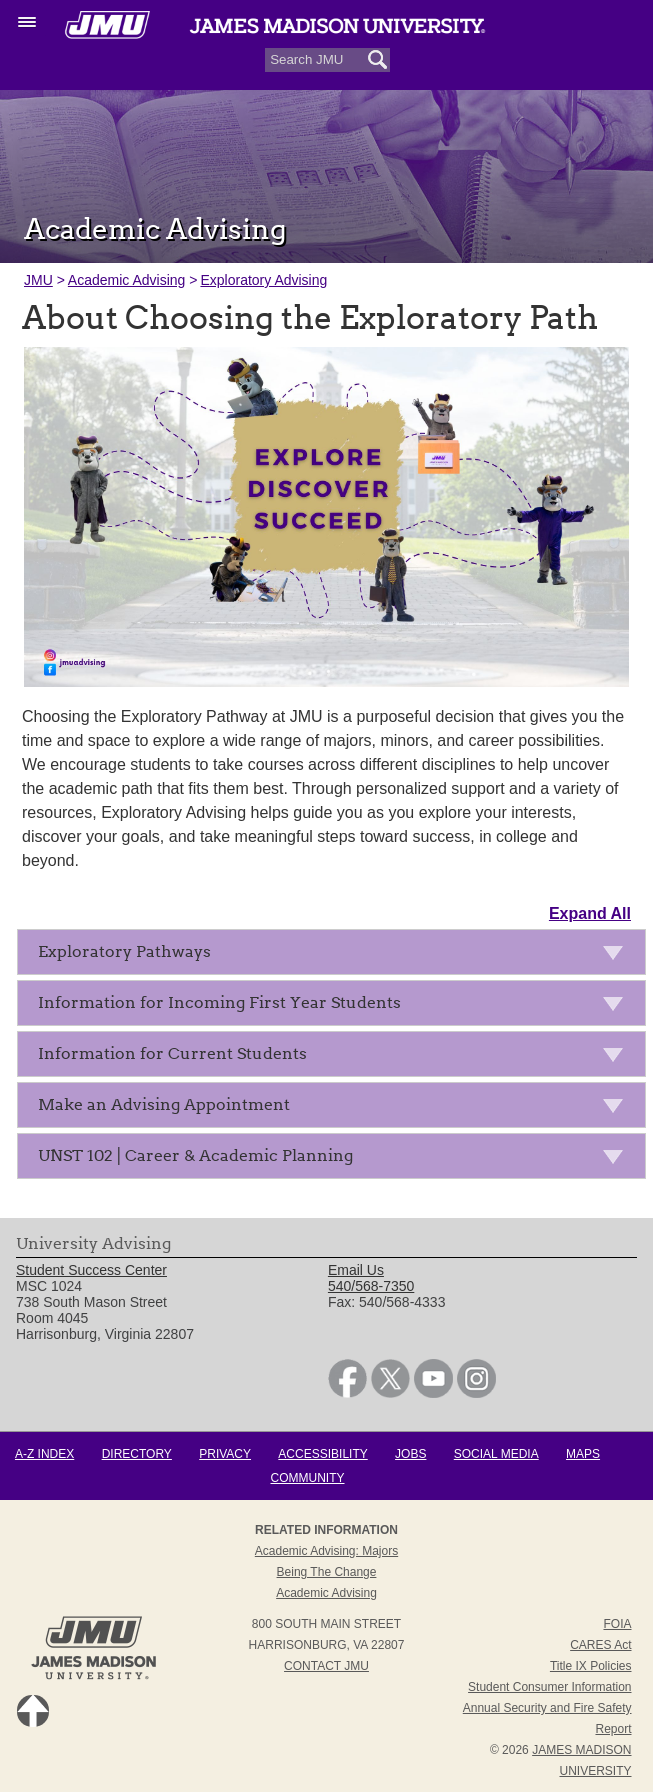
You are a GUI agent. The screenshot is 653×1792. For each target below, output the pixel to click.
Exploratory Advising (263, 280)
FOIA (617, 1624)
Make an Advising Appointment (336, 1108)
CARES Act (600, 1645)
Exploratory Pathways (336, 955)
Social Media (496, 1454)
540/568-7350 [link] (371, 1286)
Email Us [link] (356, 1270)
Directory (137, 1454)
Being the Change (327, 1572)
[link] (347, 1393)
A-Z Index (44, 1454)
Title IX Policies (591, 1666)
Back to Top (33, 1711)
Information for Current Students (336, 1057)
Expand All (590, 913)
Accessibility (322, 1454)
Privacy (225, 1454)
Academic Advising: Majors (326, 1551)
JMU (38, 280)
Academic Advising (127, 280)
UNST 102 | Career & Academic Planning (336, 1159)
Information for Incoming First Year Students (336, 1006)
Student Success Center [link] (91, 1270)
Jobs (410, 1454)
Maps (583, 1454)
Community (308, 1478)
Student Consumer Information (549, 1687)
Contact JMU (326, 1666)
